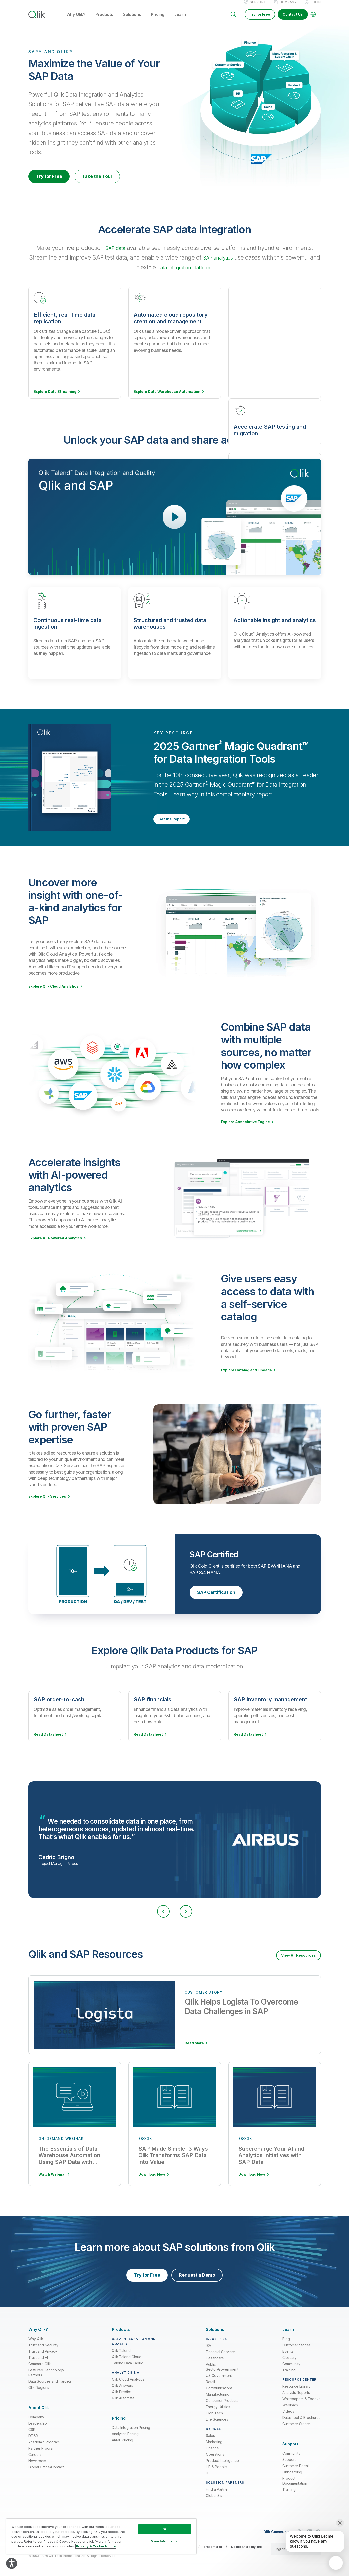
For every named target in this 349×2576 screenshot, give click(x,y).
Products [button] (104, 20)
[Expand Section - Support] (290, 2449)
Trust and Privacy (42, 2357)
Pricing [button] (157, 20)
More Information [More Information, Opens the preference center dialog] (165, 2541)
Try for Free (260, 19)
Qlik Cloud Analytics (128, 2385)
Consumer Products (222, 2406)
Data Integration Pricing (131, 2433)
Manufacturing (217, 2400)
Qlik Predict (121, 2397)
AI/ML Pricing (122, 2445)
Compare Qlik (39, 2369)
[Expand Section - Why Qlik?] (38, 2334)
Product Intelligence (222, 2466)
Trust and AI (38, 2363)
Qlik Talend (121, 2356)
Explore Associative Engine (245, 1127)
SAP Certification (216, 1597)
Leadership (37, 2429)
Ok (164, 2529)
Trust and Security (43, 2350)
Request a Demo (197, 2280)
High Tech (214, 2418)
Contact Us (293, 19)
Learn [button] (180, 20)
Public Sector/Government (222, 2372)
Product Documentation (294, 2486)
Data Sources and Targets (50, 2387)
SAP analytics (223, 262)
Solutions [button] (132, 20)
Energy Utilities (218, 2412)
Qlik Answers (122, 2391)
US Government (219, 2381)
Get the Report (171, 824)
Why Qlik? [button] (76, 20)
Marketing (214, 2447)
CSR (31, 2435)
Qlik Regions (38, 2393)
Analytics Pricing (125, 2439)
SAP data (115, 253)
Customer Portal (295, 2471)
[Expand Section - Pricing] (119, 2423)
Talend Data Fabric (127, 2368)
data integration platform (189, 272)
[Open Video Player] (174, 522)
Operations (215, 2460)
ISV (208, 2351)
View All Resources (298, 1960)
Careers (35, 2460)
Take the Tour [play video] (97, 181)
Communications (219, 2393)
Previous (163, 1916)
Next (186, 1916)
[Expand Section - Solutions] (215, 2334)
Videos (288, 2417)
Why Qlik (35, 2344)
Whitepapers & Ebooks (301, 2404)
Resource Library (296, 2392)
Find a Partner (217, 2495)
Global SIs (214, 2501)
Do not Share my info (246, 2552)
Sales (210, 2441)
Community (291, 2369)
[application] (336, 2563)
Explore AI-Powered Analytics (55, 1243)
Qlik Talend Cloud (126, 2362)
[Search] (233, 19)
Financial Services (221, 2357)
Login (316, 7)
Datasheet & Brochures (301, 2423)
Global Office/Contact (46, 2472)
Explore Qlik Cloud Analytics (53, 991)
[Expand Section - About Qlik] (38, 2413)
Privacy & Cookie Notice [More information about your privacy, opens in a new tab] (96, 2546)
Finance (212, 2453)
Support (258, 7)
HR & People (216, 2472)
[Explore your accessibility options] (11, 2563)
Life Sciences (217, 2425)
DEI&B (33, 2441)
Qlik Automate (123, 2403)
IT (207, 2478)
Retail (210, 2387)
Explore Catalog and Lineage (246, 1375)
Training (289, 2375)
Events (287, 2357)
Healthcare (215, 2363)
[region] (101, 2536)
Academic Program (44, 2447)
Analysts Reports (296, 2398)
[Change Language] (313, 19)
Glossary (289, 2363)
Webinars (290, 2410)
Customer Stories (296, 2350)
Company (288, 7)
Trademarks (213, 2552)
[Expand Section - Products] (121, 2334)
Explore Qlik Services (47, 1501)
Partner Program (41, 2454)
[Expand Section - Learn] (288, 2334)
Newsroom (37, 2466)
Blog (286, 2344)
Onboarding (292, 2477)
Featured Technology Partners (46, 2378)
